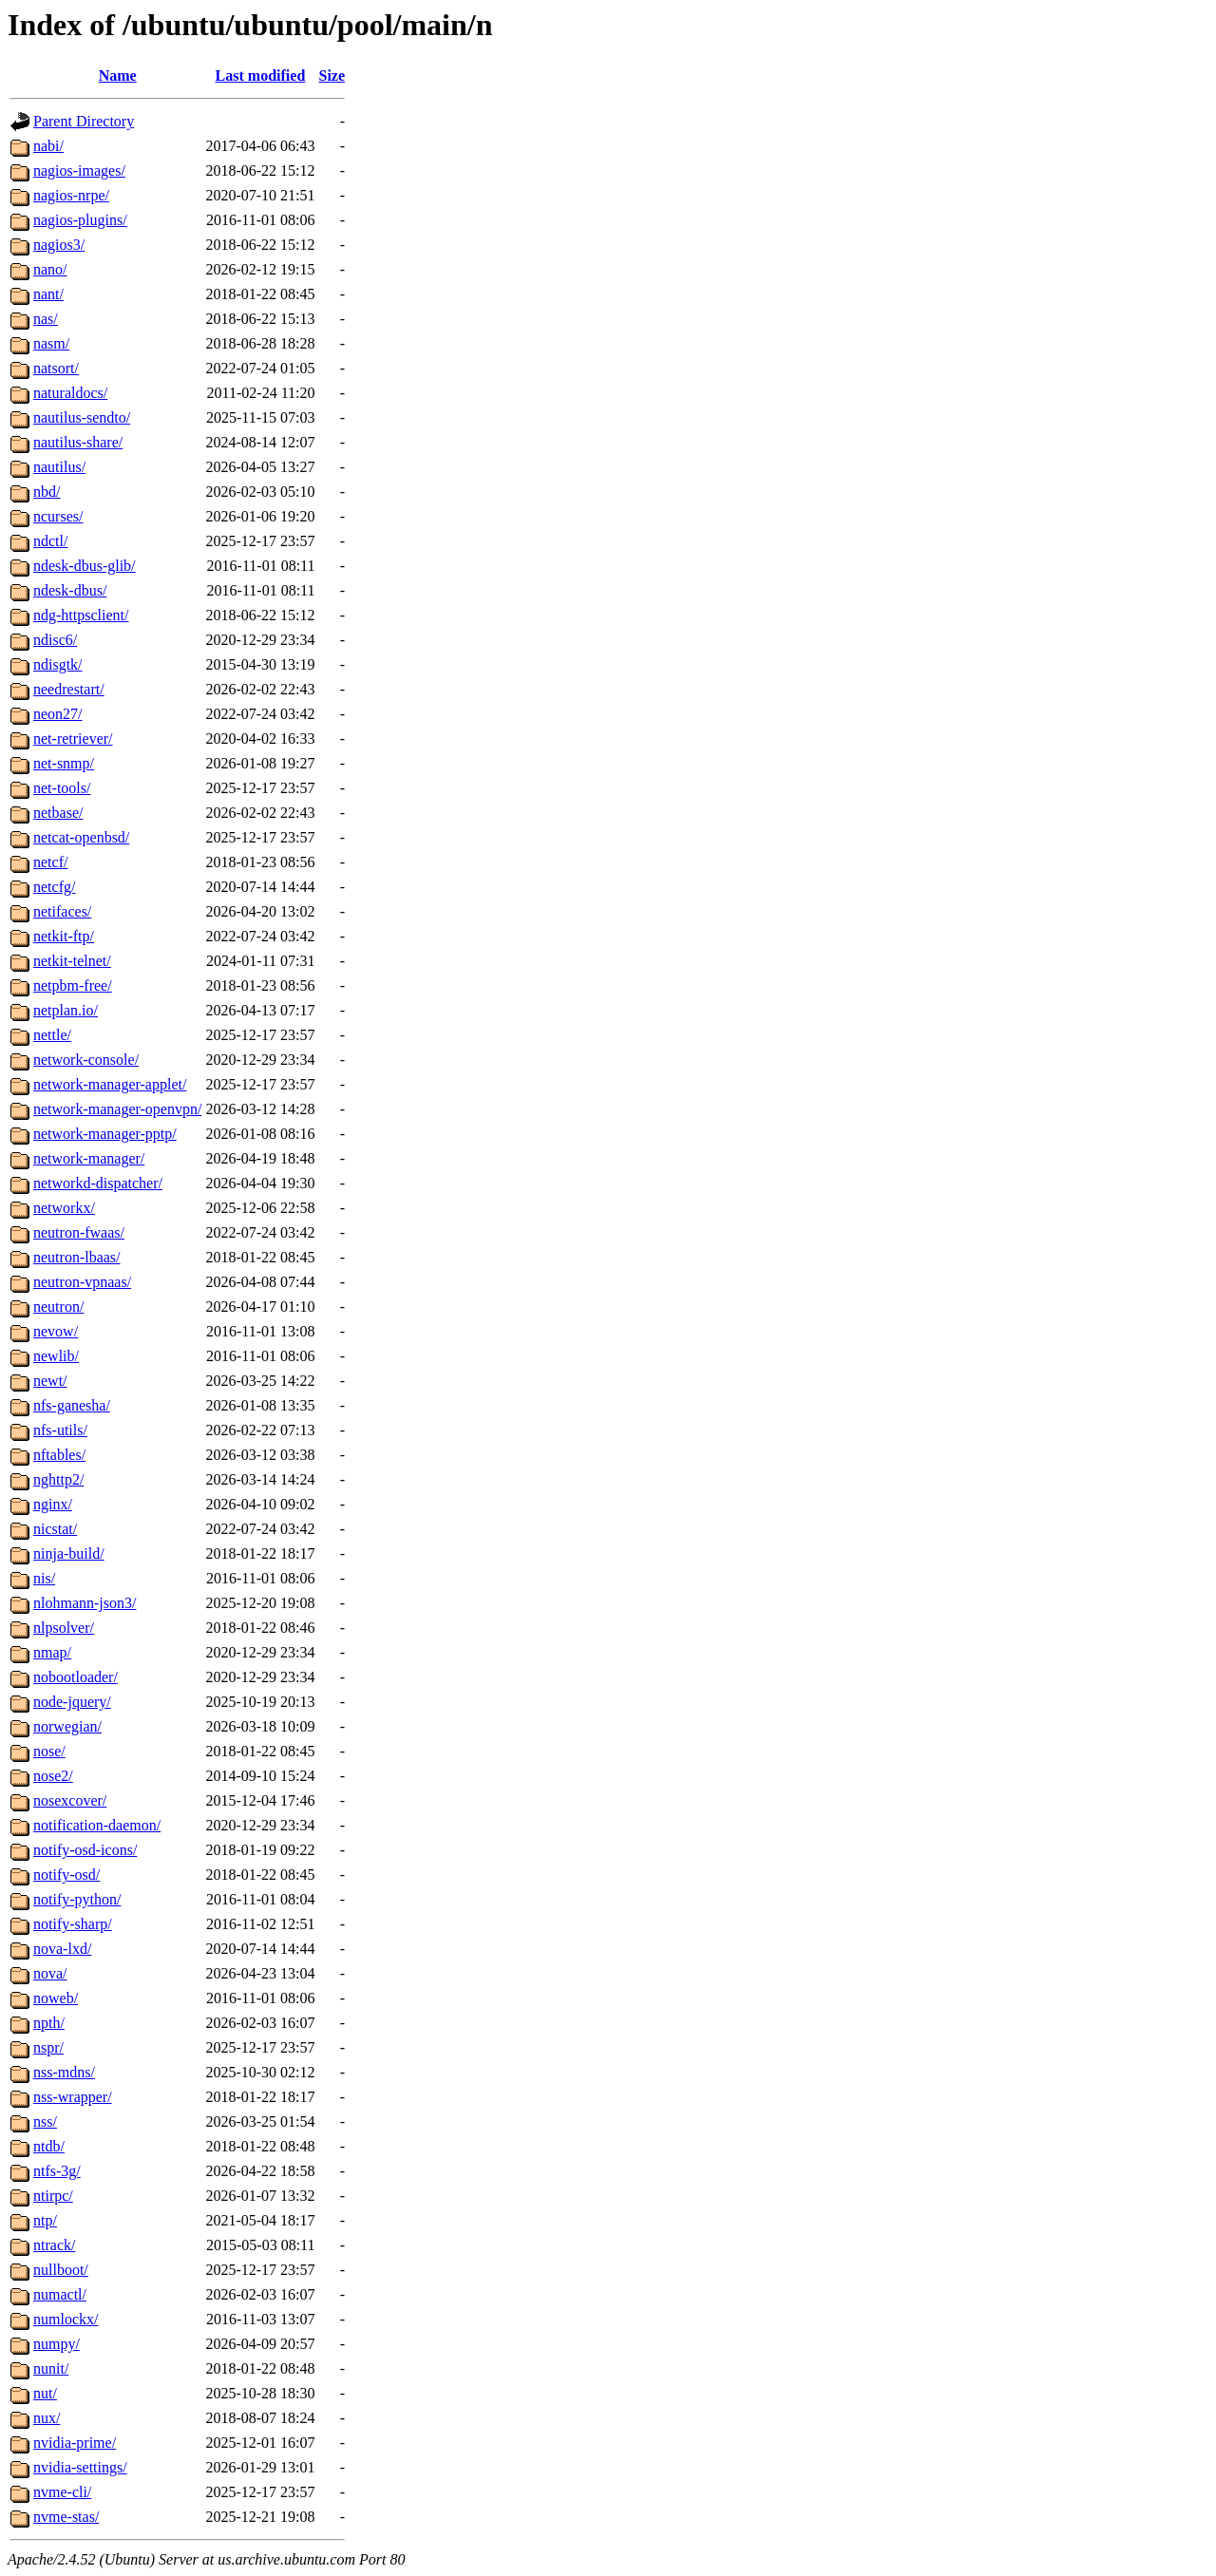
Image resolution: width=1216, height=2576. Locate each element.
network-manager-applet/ (109, 1084)
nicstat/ (55, 1529)
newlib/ (56, 1356)
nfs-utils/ (60, 1430)
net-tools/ (61, 788)
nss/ (45, 2121)
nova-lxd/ (62, 1949)
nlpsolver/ (63, 1627)
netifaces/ (62, 911)
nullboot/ (60, 2270)
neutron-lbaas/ (77, 1257)
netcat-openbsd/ (81, 837)
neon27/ (58, 714)
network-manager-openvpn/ (117, 1109)
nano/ (50, 269)
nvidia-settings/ (80, 2467)
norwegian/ (67, 1726)
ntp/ (45, 2220)
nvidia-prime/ (74, 2442)
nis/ (44, 1578)
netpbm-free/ (72, 985)
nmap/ (52, 1652)
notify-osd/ (66, 1874)
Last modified (261, 75)
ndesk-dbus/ (69, 590)
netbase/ (58, 813)
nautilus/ (59, 467)
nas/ (45, 319)
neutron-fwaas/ (78, 1232)
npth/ (49, 2023)
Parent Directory (83, 121)
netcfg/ (54, 887)
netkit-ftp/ (63, 936)
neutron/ (58, 1306)
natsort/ (56, 368)
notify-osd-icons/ (85, 1850)
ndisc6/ (55, 640)
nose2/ (53, 1776)
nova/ (50, 1973)
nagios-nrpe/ (71, 195)
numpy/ (56, 2344)
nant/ (48, 294)
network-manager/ (88, 1158)
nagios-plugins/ (80, 220)
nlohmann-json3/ (84, 1603)
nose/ (49, 1751)
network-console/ (86, 1059)
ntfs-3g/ (57, 2171)
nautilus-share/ (78, 442)
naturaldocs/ (70, 393)
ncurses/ (58, 516)
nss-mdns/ (64, 2072)
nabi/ (48, 146)
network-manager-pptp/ (105, 1134)
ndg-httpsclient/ (80, 615)
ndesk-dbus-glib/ (84, 566)
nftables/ (59, 1455)
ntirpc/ (53, 2196)
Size (332, 75)
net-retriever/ (73, 738)
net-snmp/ (63, 763)
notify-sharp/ (72, 1924)
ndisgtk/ (58, 664)
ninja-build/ (68, 1553)
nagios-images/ (79, 170)
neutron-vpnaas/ (82, 1282)
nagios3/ (59, 245)
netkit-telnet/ (72, 961)
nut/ (45, 2393)
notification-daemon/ (97, 1825)
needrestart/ (68, 689)
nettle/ (52, 1035)
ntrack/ (54, 2245)
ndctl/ (50, 541)
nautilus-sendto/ (81, 417)
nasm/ (51, 343)
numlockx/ (65, 2319)
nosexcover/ (69, 1800)
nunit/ (50, 2368)
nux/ (46, 2418)
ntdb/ (49, 2146)
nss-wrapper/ (72, 2097)
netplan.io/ (65, 1010)
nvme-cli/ (62, 2492)
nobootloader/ (75, 1677)
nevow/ (55, 1331)
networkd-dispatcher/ (97, 1183)
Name (118, 75)
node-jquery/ (72, 1702)
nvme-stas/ (66, 2517)
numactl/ (59, 2294)
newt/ (50, 1381)
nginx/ (52, 1504)
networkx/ (64, 1208)
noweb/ (55, 1998)
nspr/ (48, 2047)
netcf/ (50, 862)
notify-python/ (77, 1899)
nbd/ (46, 491)
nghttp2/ (58, 1479)
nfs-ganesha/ (71, 1405)
